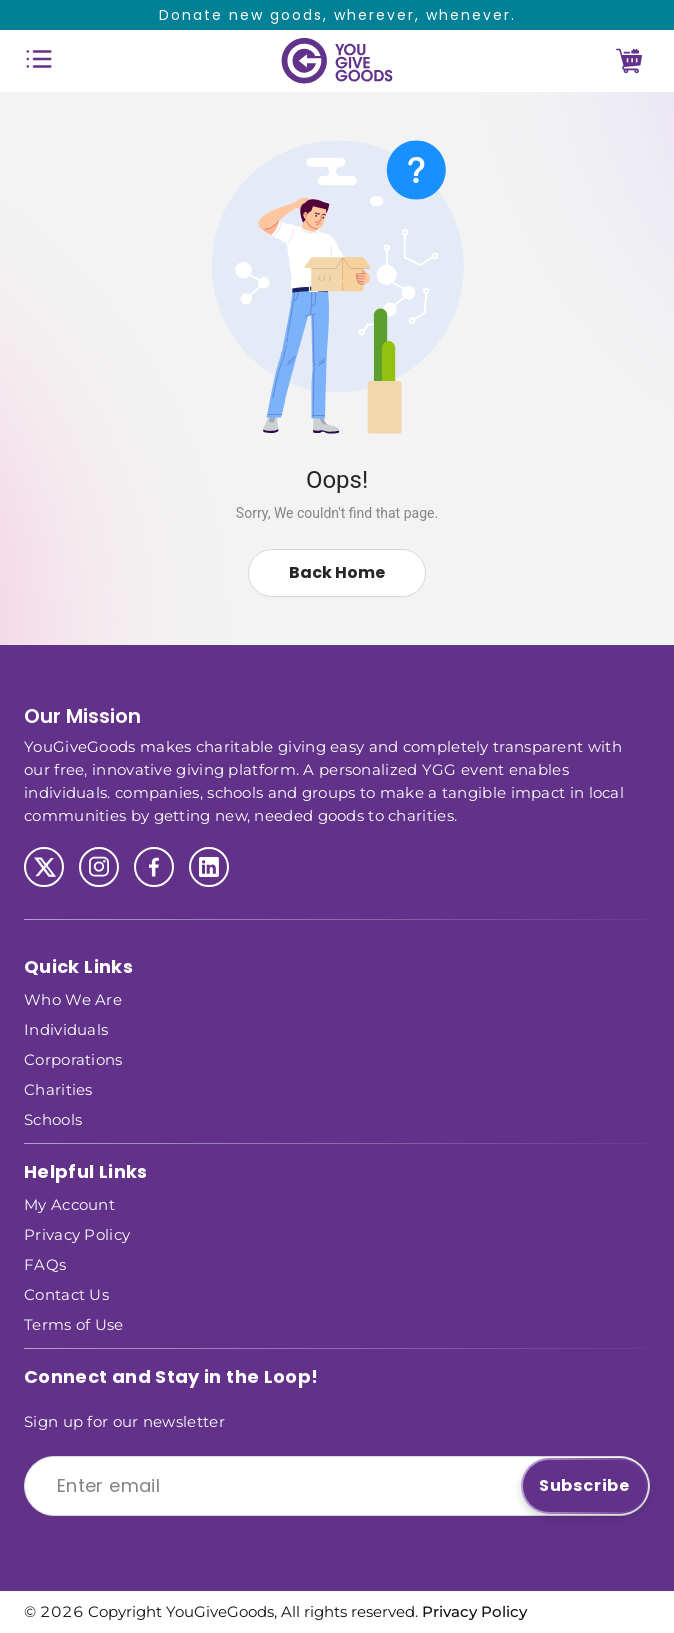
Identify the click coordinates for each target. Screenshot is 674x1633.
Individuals (66, 1028)
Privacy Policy (77, 1233)
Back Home (337, 572)
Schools (53, 1118)
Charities (58, 1088)
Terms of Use (74, 1323)
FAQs (45, 1263)
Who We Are (73, 998)
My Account (69, 1203)
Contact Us (66, 1293)
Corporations (73, 1058)
